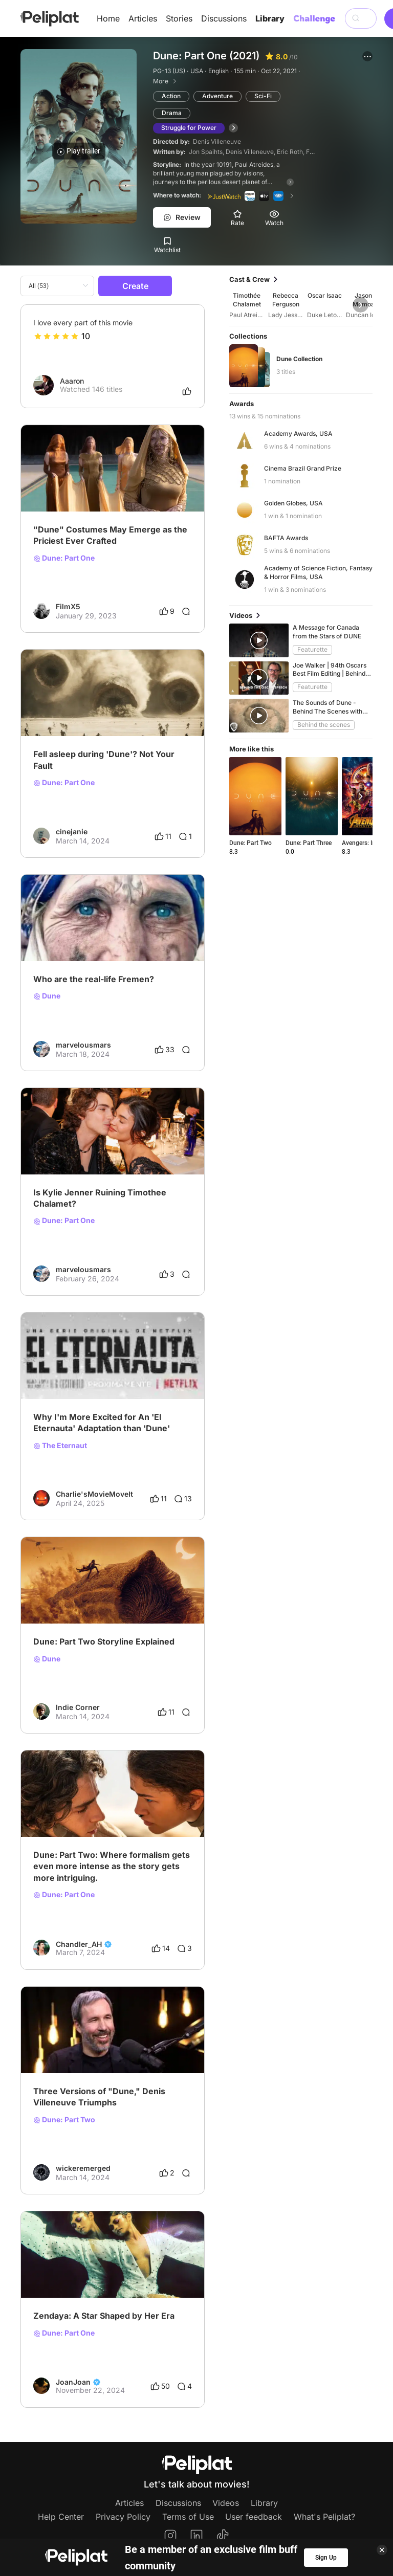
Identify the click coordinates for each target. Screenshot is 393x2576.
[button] (367, 56)
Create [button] (135, 286)
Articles (142, 18)
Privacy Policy (123, 2517)
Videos (225, 2503)
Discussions (224, 18)
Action (171, 96)
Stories (179, 18)
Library (270, 18)
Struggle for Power (188, 127)
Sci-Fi (263, 96)
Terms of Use (188, 2517)
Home (108, 18)
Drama (172, 113)
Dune (46, 996)
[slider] (56, 336)
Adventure (217, 96)
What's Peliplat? (324, 2517)
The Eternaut (60, 1445)
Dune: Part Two (64, 2120)
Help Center (61, 2517)
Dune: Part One (64, 558)
